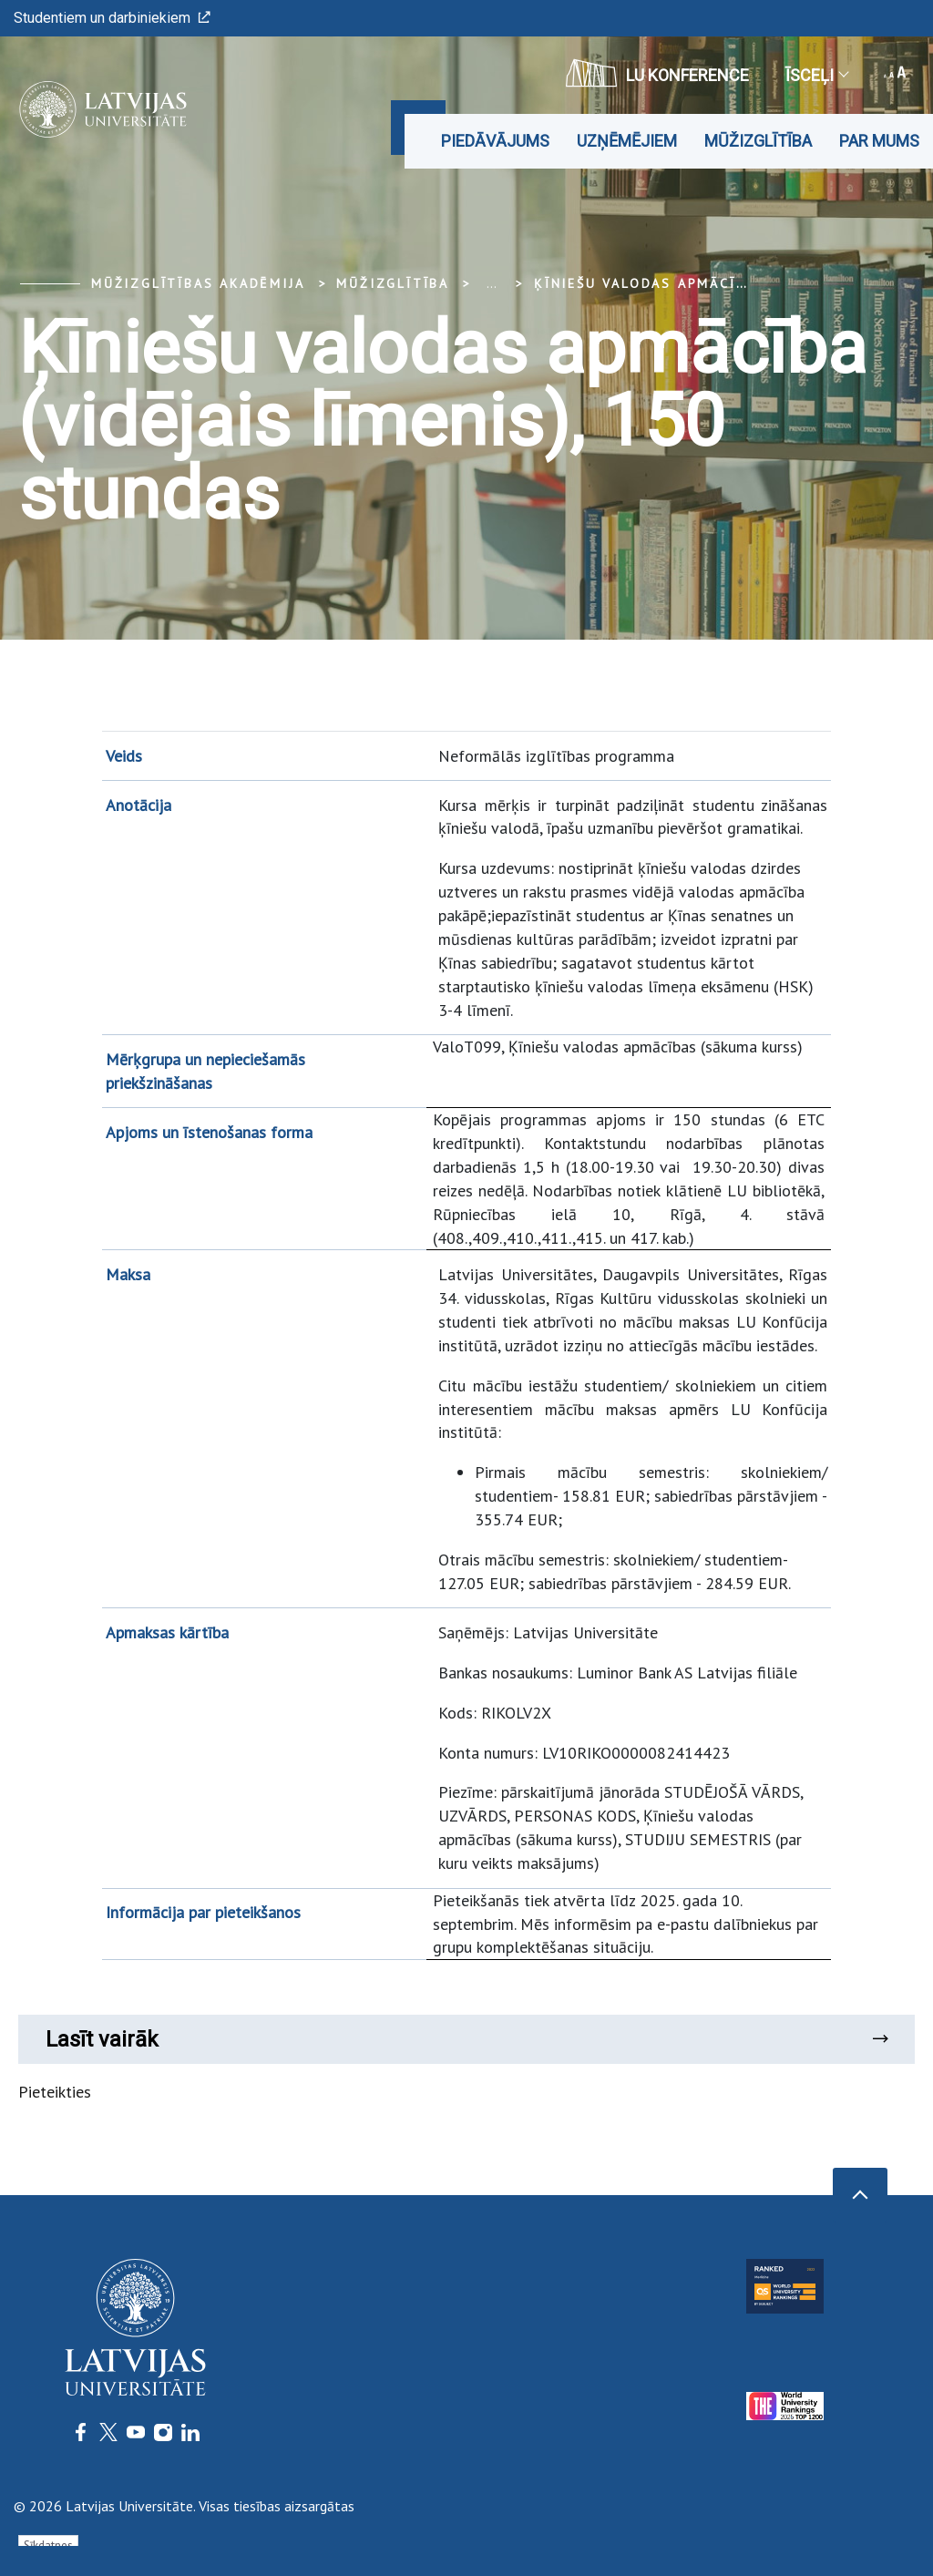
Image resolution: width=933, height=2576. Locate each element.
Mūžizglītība (758, 140)
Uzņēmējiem (627, 140)
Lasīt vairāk (466, 2039)
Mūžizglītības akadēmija (197, 283)
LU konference (657, 72)
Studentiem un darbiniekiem (112, 17)
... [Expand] (492, 283)
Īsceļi (816, 75)
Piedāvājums (495, 140)
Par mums (879, 140)
